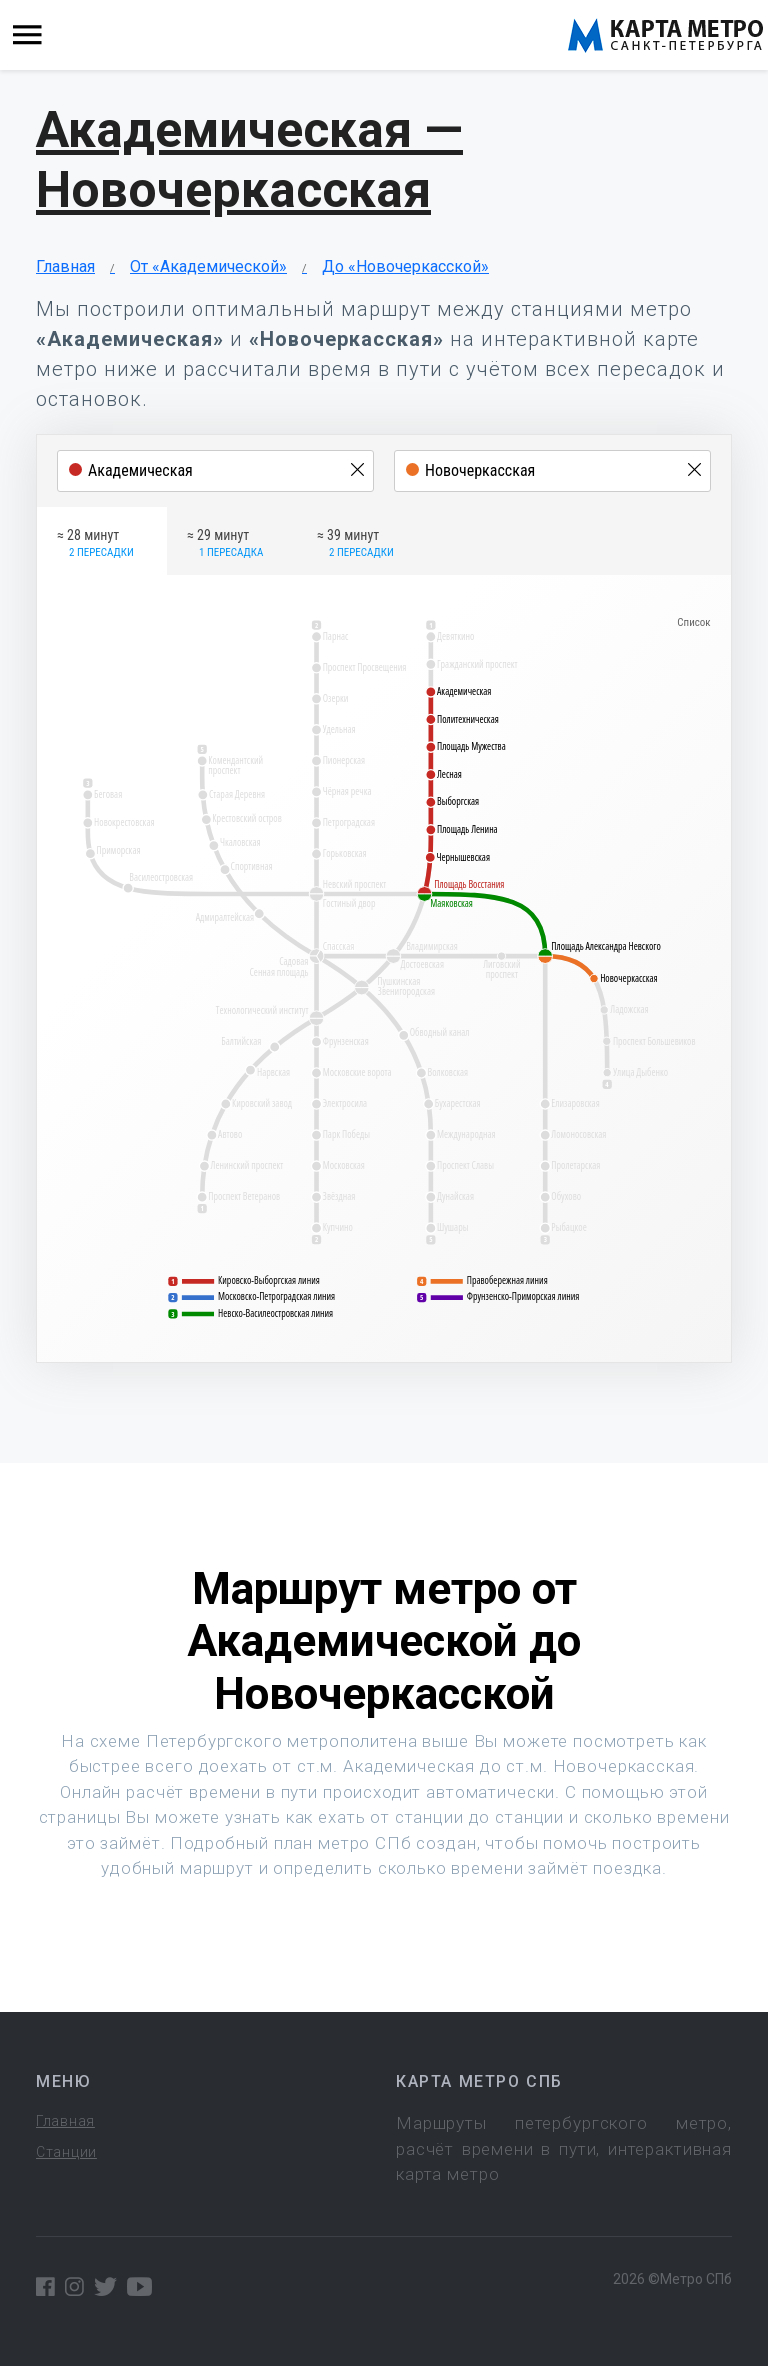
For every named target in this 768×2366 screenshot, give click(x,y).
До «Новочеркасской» (405, 266)
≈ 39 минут (355, 544)
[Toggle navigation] (27, 35)
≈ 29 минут (225, 544)
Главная (65, 266)
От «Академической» (208, 266)
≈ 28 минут (95, 544)
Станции (66, 2152)
